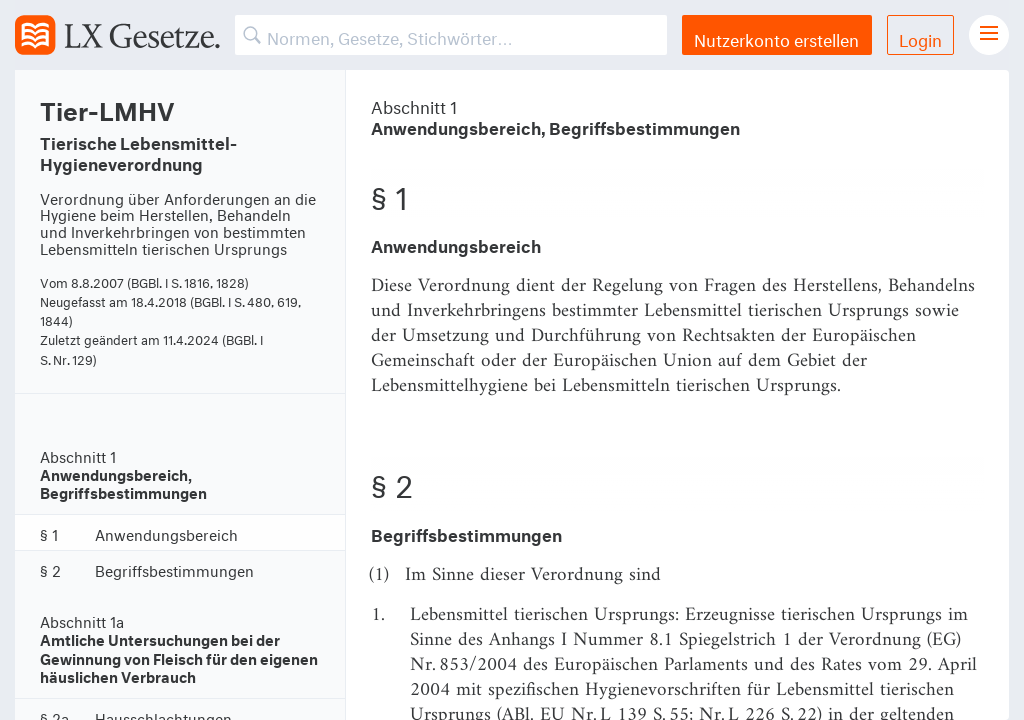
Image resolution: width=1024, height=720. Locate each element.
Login (920, 37)
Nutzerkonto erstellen (776, 37)
